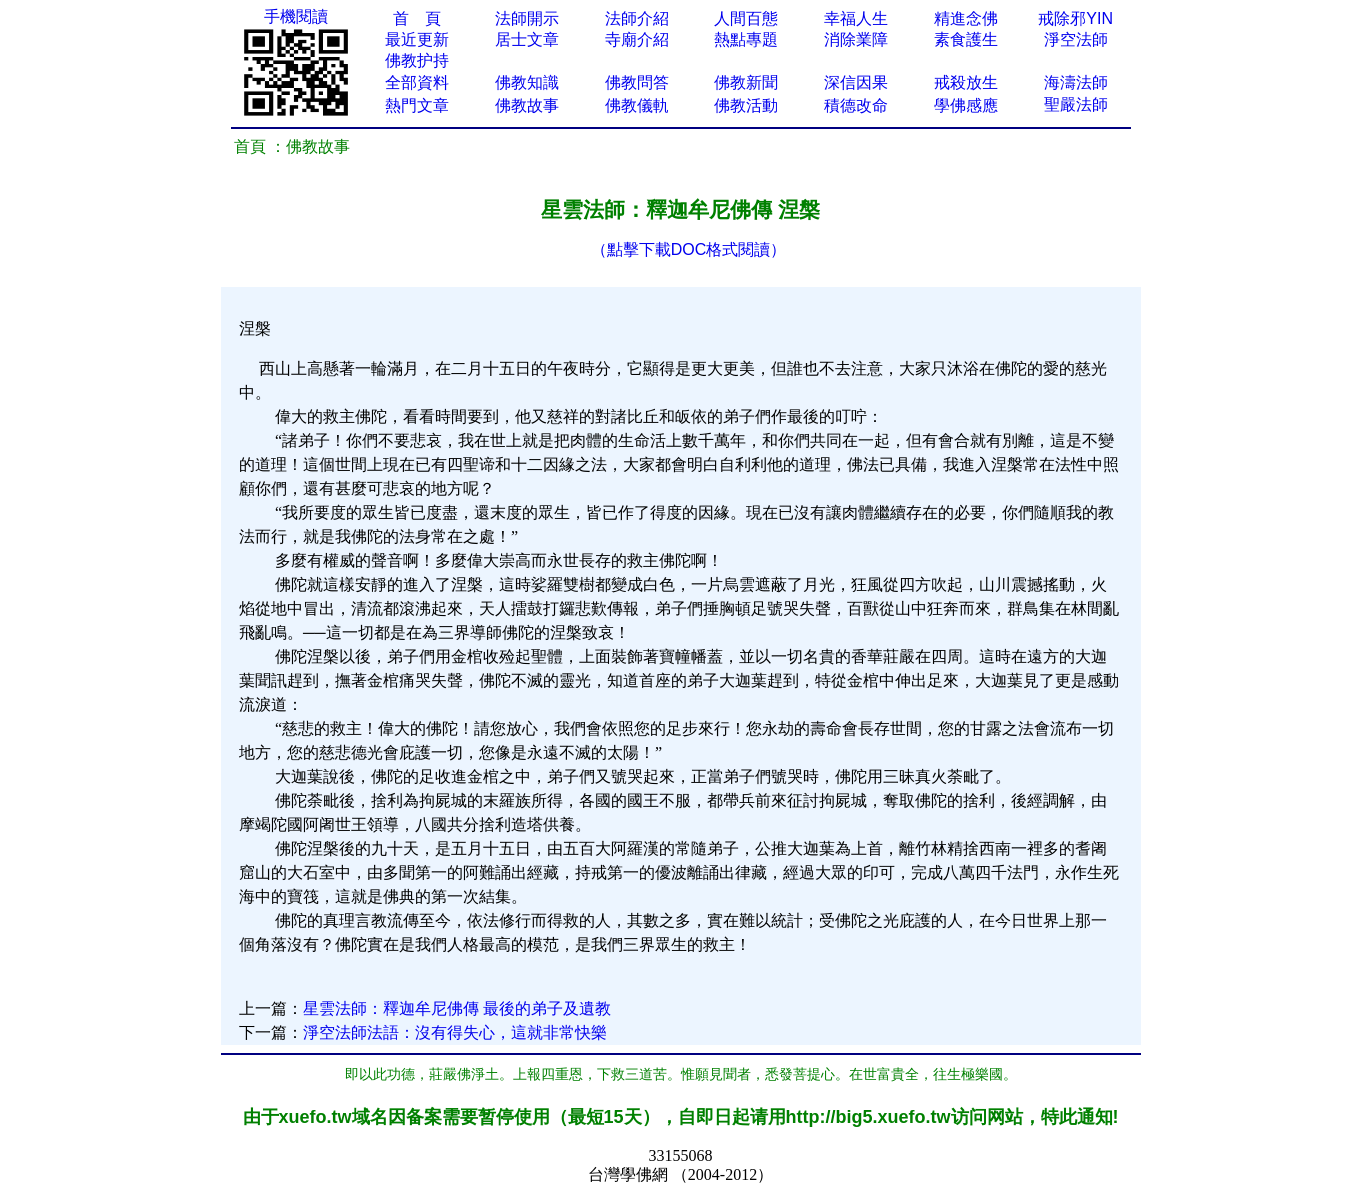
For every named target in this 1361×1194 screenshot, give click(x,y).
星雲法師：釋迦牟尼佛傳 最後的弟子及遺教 (457, 1008)
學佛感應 (966, 105)
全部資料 (417, 82)
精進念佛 (966, 18)
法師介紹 (637, 18)
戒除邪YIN (1075, 18)
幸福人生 (856, 18)
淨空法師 (1076, 39)
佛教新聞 (746, 82)
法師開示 (527, 18)
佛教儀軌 (637, 105)
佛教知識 (527, 82)
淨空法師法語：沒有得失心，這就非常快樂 (455, 1032)
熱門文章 (417, 105)
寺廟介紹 (637, 39)
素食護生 (966, 39)
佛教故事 (527, 105)
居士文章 (527, 39)
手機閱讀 (296, 16)
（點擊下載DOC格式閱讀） (689, 249)
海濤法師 (1076, 82)
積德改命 (856, 105)
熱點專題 (746, 39)
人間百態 (746, 18)
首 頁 (417, 18)
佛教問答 (637, 82)
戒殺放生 (966, 82)
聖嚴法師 (1076, 104)
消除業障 (856, 39)
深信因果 (856, 82)
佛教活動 (746, 105)
